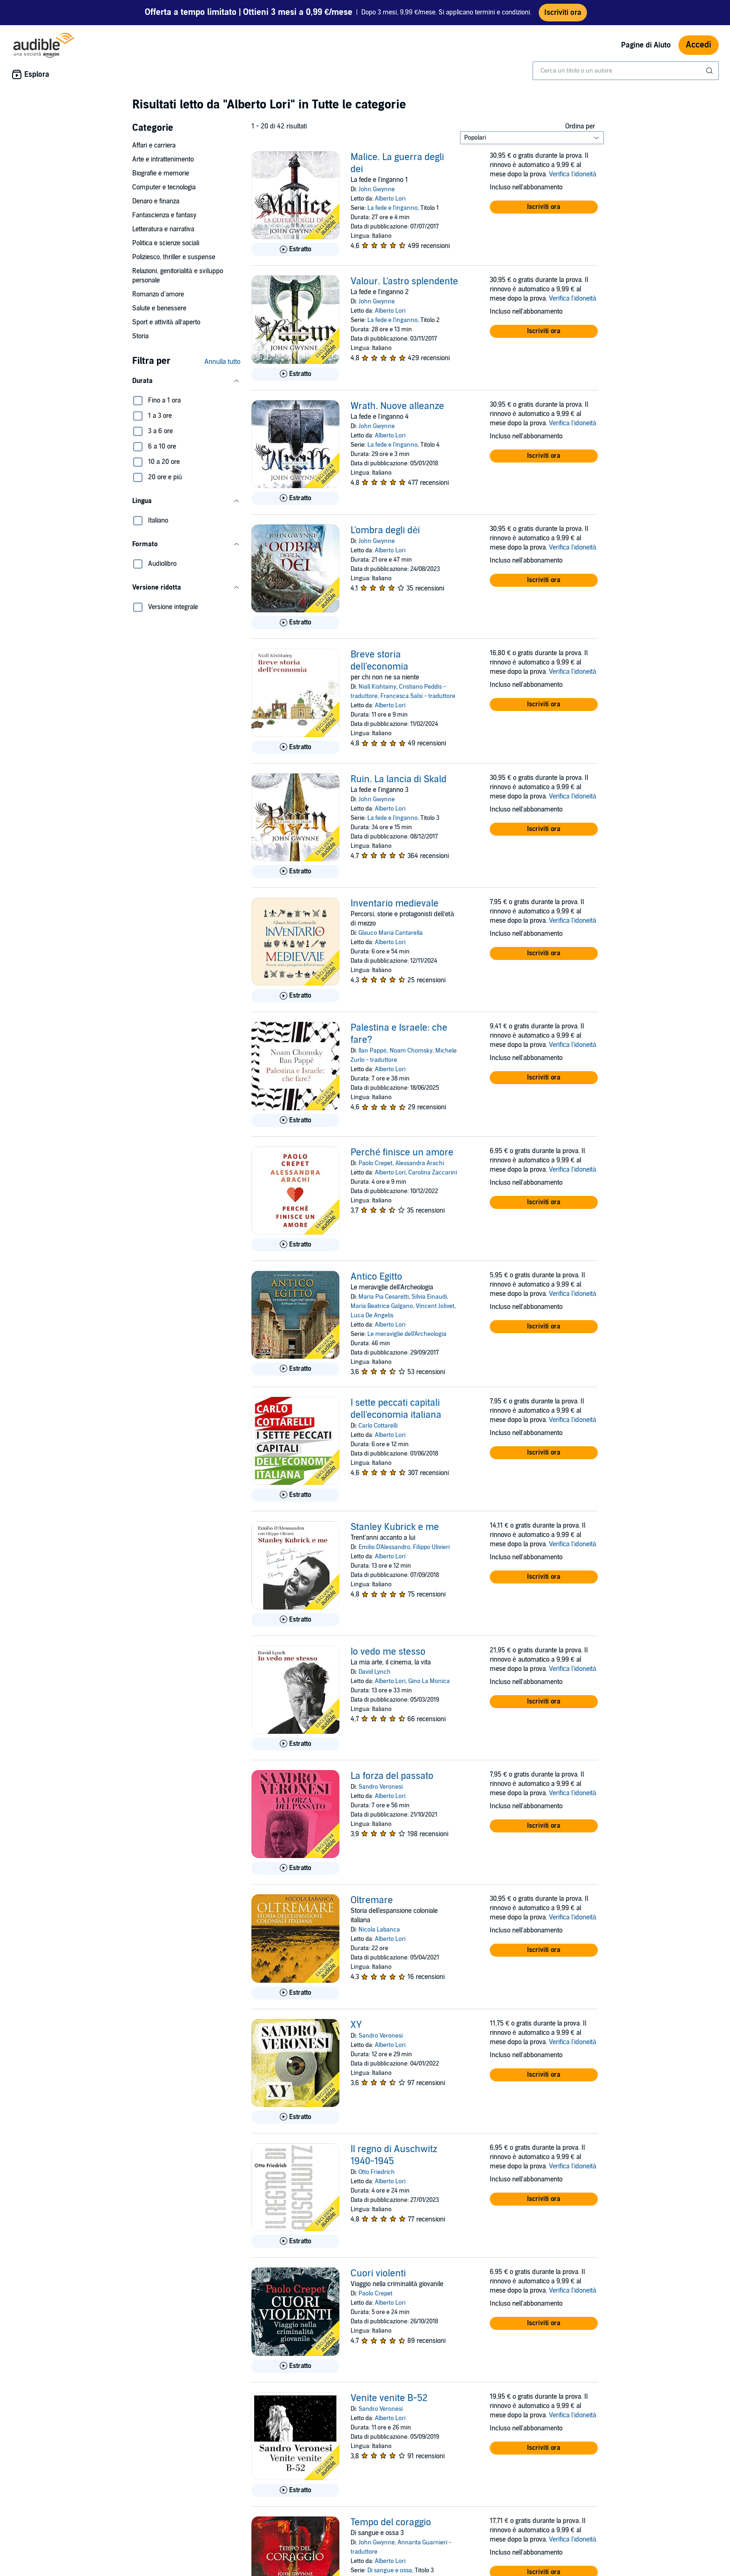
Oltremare (372, 1900)
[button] (186, 381)
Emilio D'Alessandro (384, 1547)
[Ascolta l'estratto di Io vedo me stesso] (295, 1744)
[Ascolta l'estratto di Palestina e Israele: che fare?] (295, 1120)
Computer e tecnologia (164, 187)
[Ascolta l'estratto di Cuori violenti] (295, 2366)
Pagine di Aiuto (646, 45)
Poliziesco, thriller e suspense (173, 257)
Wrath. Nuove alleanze (397, 406)
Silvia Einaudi (429, 1297)
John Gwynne (376, 189)
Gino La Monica (429, 1681)
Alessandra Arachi (419, 1163)
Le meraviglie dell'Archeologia (406, 1334)
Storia (140, 336)
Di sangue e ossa (389, 2570)
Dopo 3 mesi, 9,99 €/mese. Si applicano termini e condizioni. (338, 13)
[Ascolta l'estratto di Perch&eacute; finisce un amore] (295, 1244)
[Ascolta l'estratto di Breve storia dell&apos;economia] (295, 747)
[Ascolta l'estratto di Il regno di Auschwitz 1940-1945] (295, 2241)
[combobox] (626, 70)
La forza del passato (392, 1776)
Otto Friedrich (376, 2172)
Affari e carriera (154, 145)
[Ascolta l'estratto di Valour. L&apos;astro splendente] (295, 374)
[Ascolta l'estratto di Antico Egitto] (295, 1368)
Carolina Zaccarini (432, 1172)
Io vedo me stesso (388, 1651)
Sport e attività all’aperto (166, 322)
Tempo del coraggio (391, 2522)
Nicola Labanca (379, 1929)
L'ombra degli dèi (385, 530)
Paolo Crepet (375, 1163)
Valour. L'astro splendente (404, 281)
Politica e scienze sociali (165, 243)
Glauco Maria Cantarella (390, 933)
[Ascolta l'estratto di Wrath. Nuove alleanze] (295, 498)
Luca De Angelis (372, 1315)
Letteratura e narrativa (163, 229)
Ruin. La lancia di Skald (398, 779)
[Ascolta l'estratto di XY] (295, 2117)
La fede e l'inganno (392, 208)
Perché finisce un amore (402, 1152)
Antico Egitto (376, 1276)
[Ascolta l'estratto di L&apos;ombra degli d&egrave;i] (295, 622)
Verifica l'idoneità (572, 174)
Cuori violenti (378, 2273)
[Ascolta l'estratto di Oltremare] (295, 1992)
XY (356, 2025)
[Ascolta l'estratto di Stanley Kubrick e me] (295, 1619)
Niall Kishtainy (377, 687)
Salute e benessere (159, 308)
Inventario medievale (395, 903)
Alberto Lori (390, 198)
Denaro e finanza (155, 201)
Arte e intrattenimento (163, 159)
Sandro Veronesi (380, 1787)
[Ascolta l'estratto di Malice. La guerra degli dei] (295, 249)
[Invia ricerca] (710, 70)
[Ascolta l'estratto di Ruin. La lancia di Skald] (295, 871)
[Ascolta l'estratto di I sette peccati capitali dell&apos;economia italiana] (295, 1495)
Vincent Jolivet (435, 1306)
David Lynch (374, 1672)
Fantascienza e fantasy (164, 215)
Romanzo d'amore (158, 294)
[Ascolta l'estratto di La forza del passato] (295, 1868)
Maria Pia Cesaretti (383, 1297)
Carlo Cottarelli (378, 1425)
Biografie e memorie (160, 173)
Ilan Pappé (372, 1050)
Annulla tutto (222, 362)
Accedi (698, 45)
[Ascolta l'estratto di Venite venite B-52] (295, 2490)
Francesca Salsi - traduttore (417, 696)
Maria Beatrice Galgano (382, 1306)
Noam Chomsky (411, 1050)
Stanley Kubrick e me (395, 1527)
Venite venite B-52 (389, 2398)
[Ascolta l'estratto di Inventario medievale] (295, 995)
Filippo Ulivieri (431, 1547)
